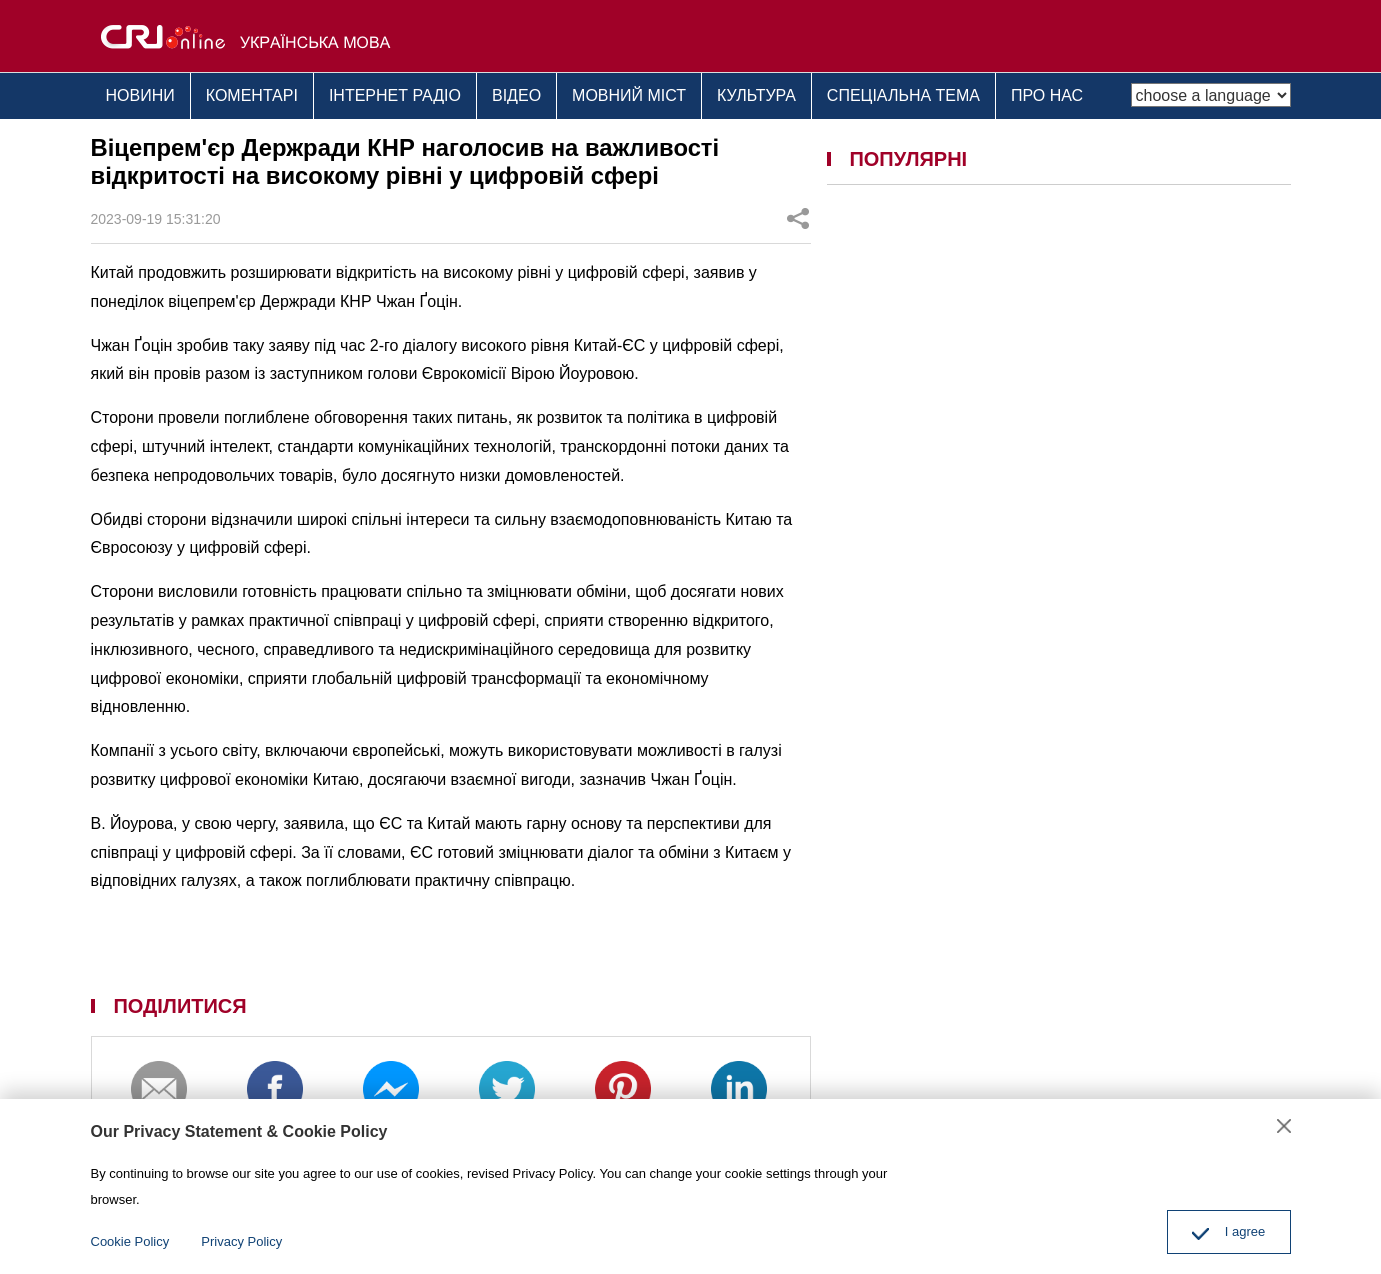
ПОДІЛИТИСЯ (179, 1006)
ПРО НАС (1047, 95)
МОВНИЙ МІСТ (629, 95)
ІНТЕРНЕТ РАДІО (395, 95)
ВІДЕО (516, 95)
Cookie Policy (130, 1241)
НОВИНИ (140, 95)
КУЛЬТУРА (756, 95)
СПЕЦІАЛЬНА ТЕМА (903, 95)
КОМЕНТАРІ (252, 95)
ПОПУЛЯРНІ (908, 159)
